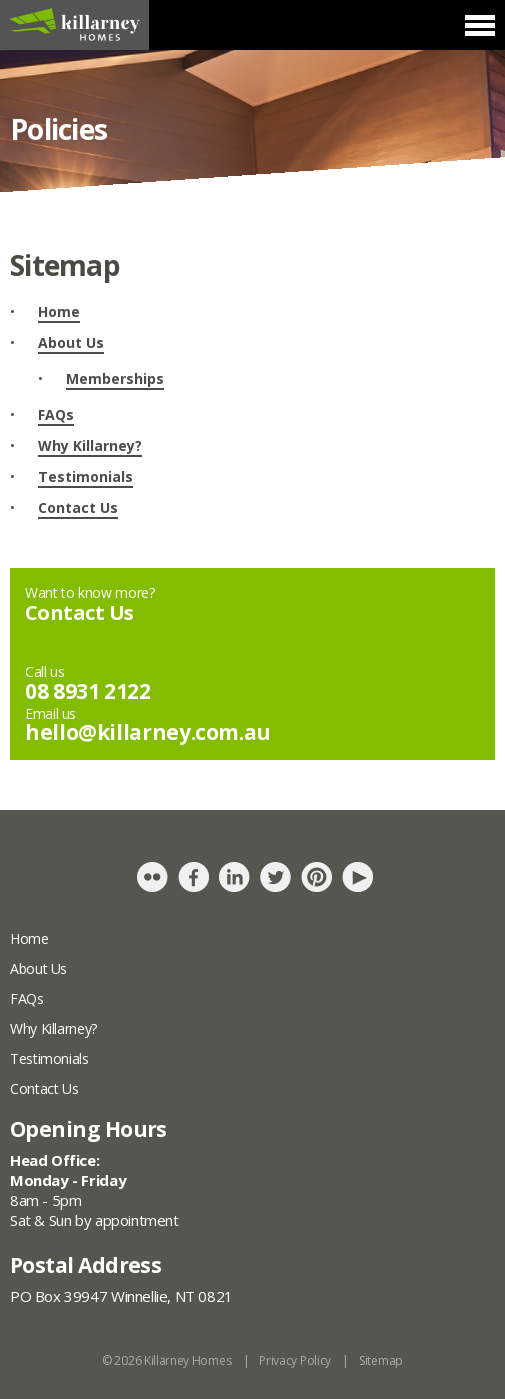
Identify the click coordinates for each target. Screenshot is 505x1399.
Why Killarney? (90, 445)
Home (59, 311)
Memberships (115, 378)
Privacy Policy (295, 1360)
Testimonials (85, 476)
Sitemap (381, 1360)
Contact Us (78, 507)
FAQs (56, 414)
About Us (71, 342)
